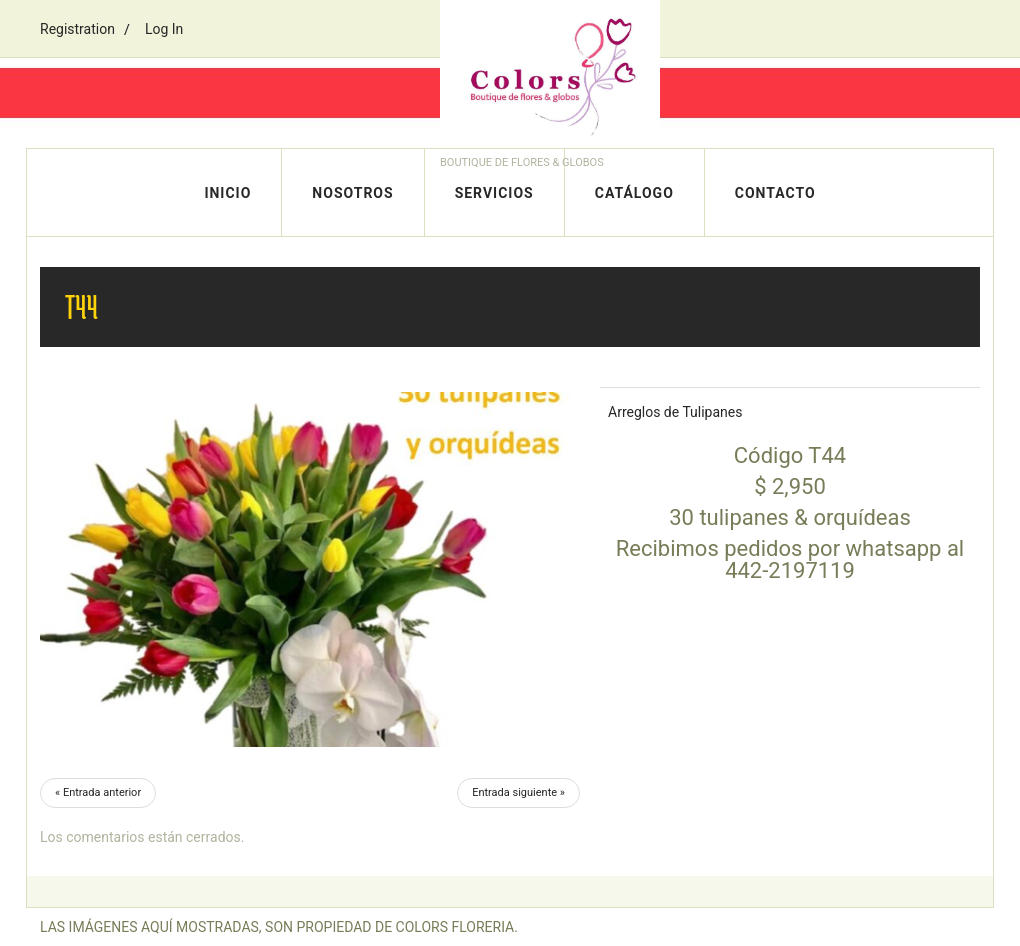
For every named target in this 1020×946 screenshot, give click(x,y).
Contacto (775, 193)
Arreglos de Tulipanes (675, 412)
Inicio (227, 193)
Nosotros (352, 193)
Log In (164, 29)
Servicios (494, 193)
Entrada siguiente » (518, 792)
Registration (77, 29)
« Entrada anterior (98, 792)
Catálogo (634, 193)
